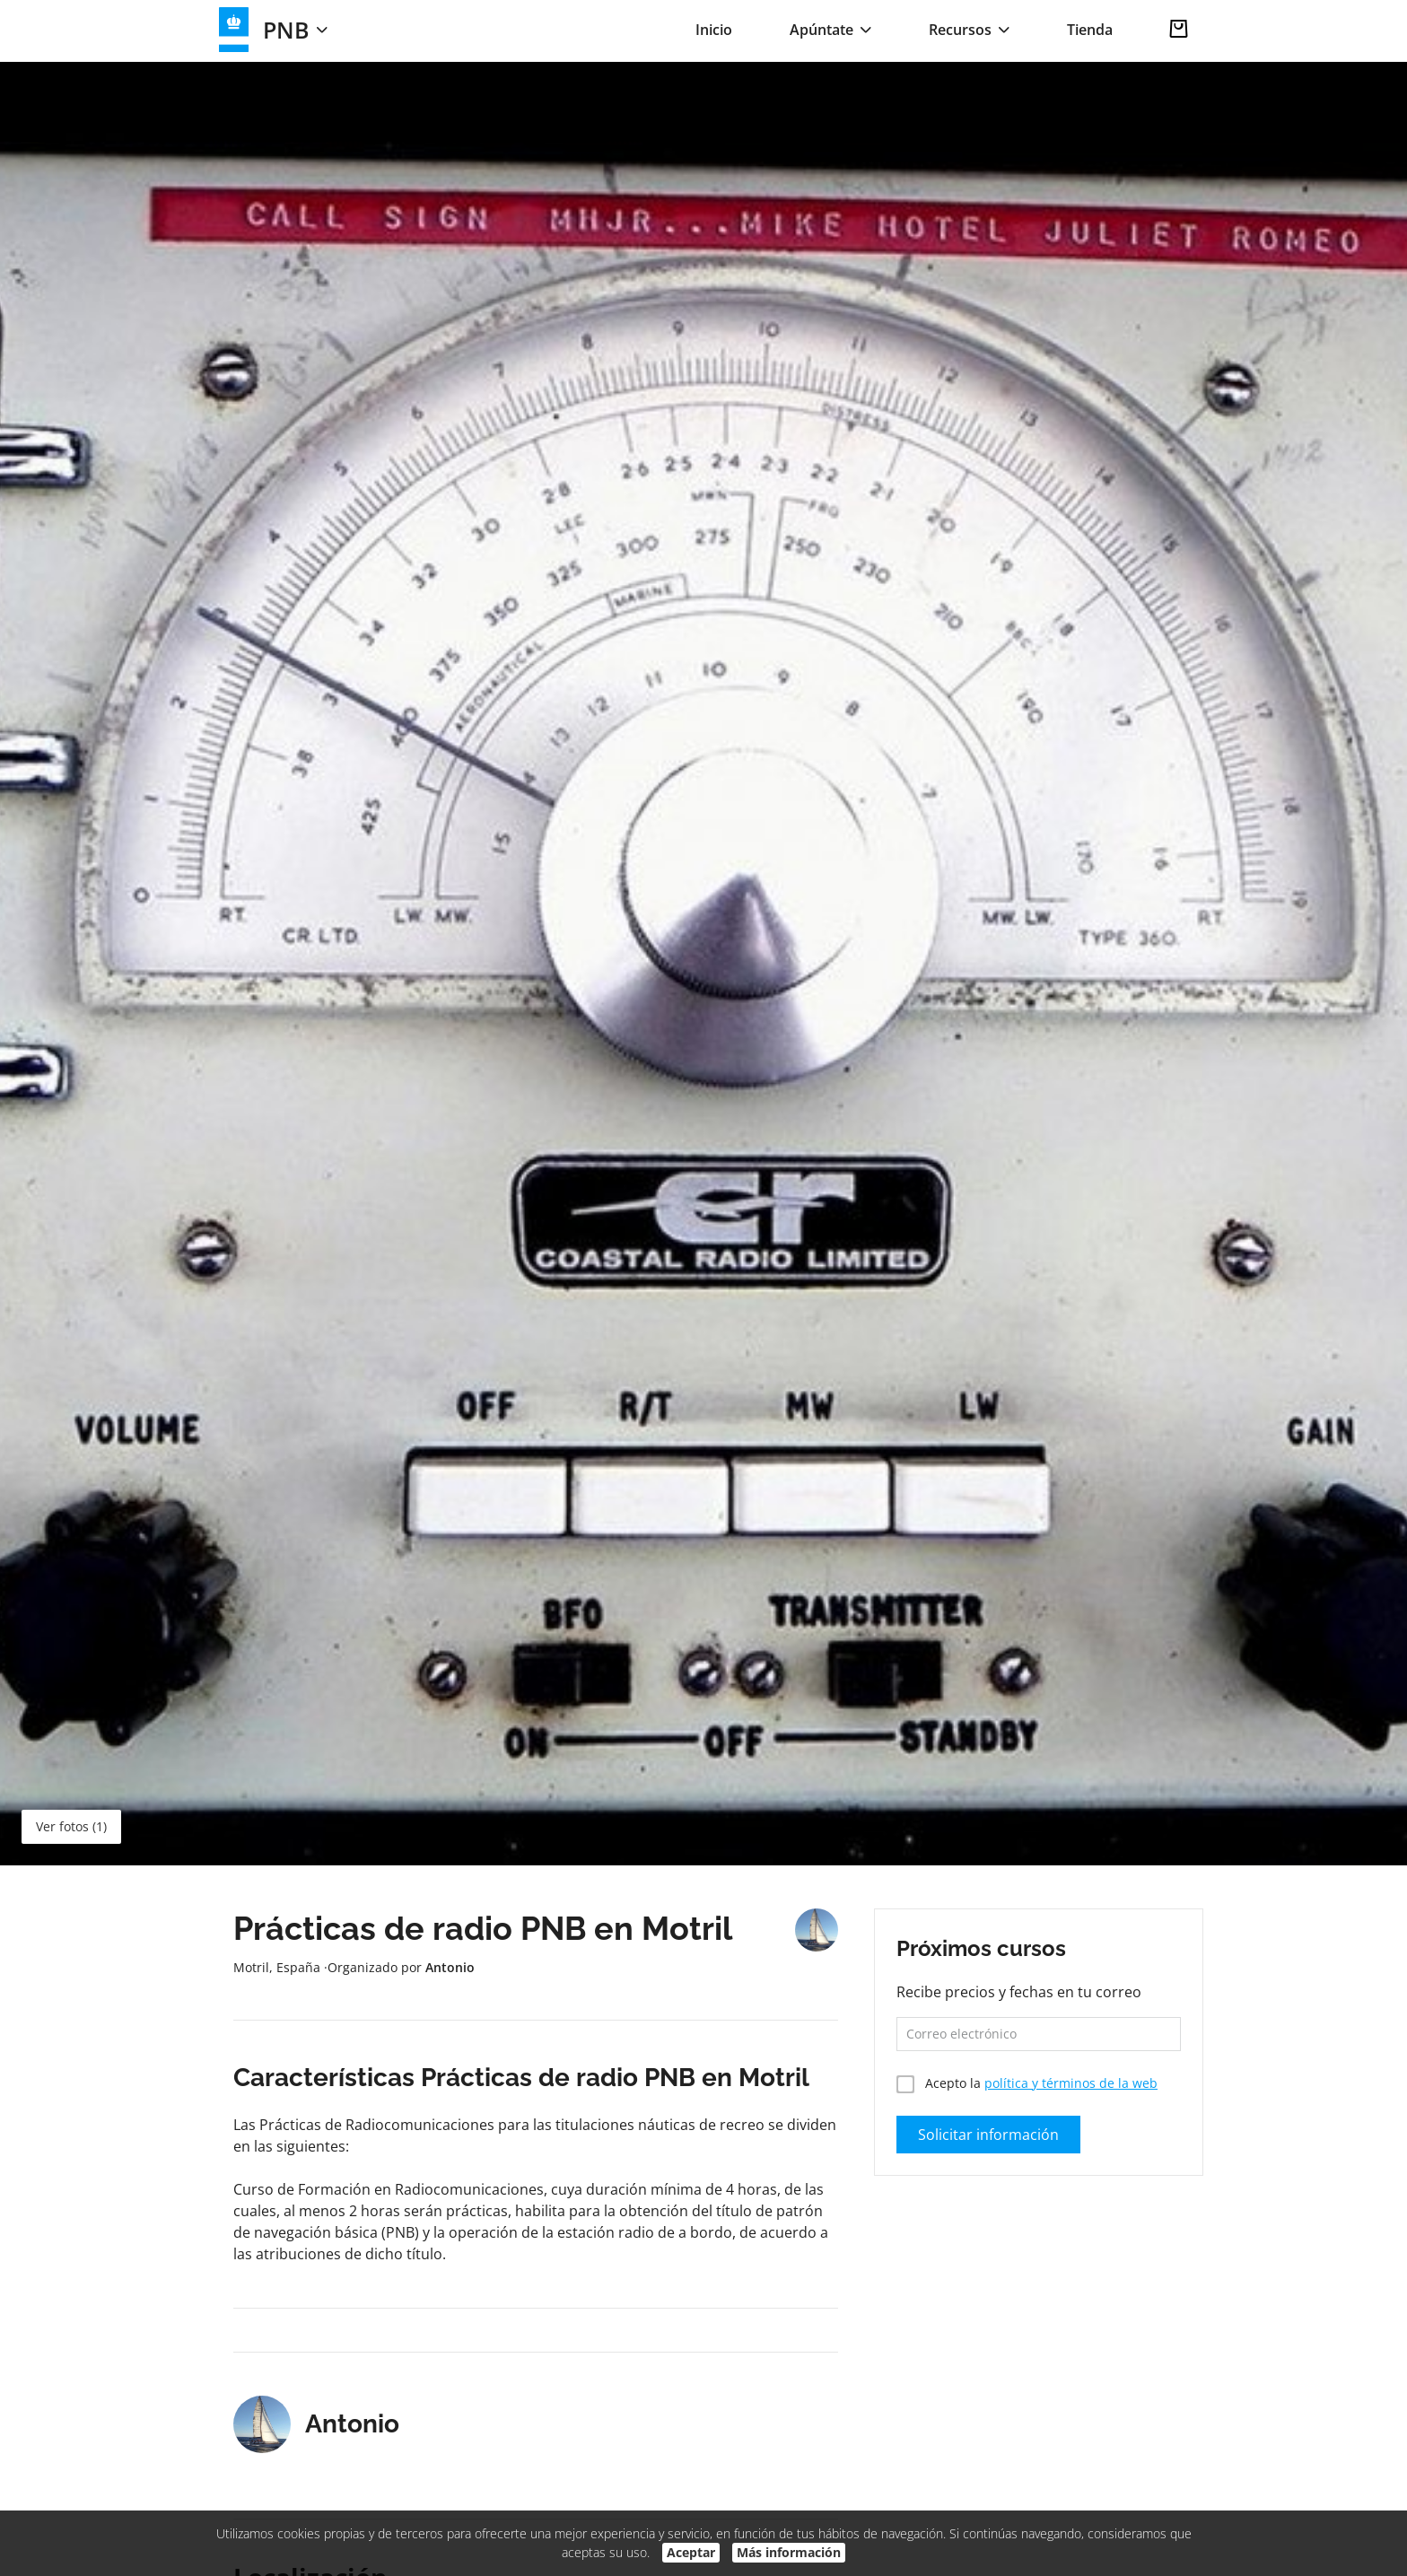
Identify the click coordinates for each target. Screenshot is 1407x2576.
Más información (789, 2552)
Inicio (713, 29)
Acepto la (1027, 2082)
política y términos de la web (1071, 2082)
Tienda (1090, 29)
